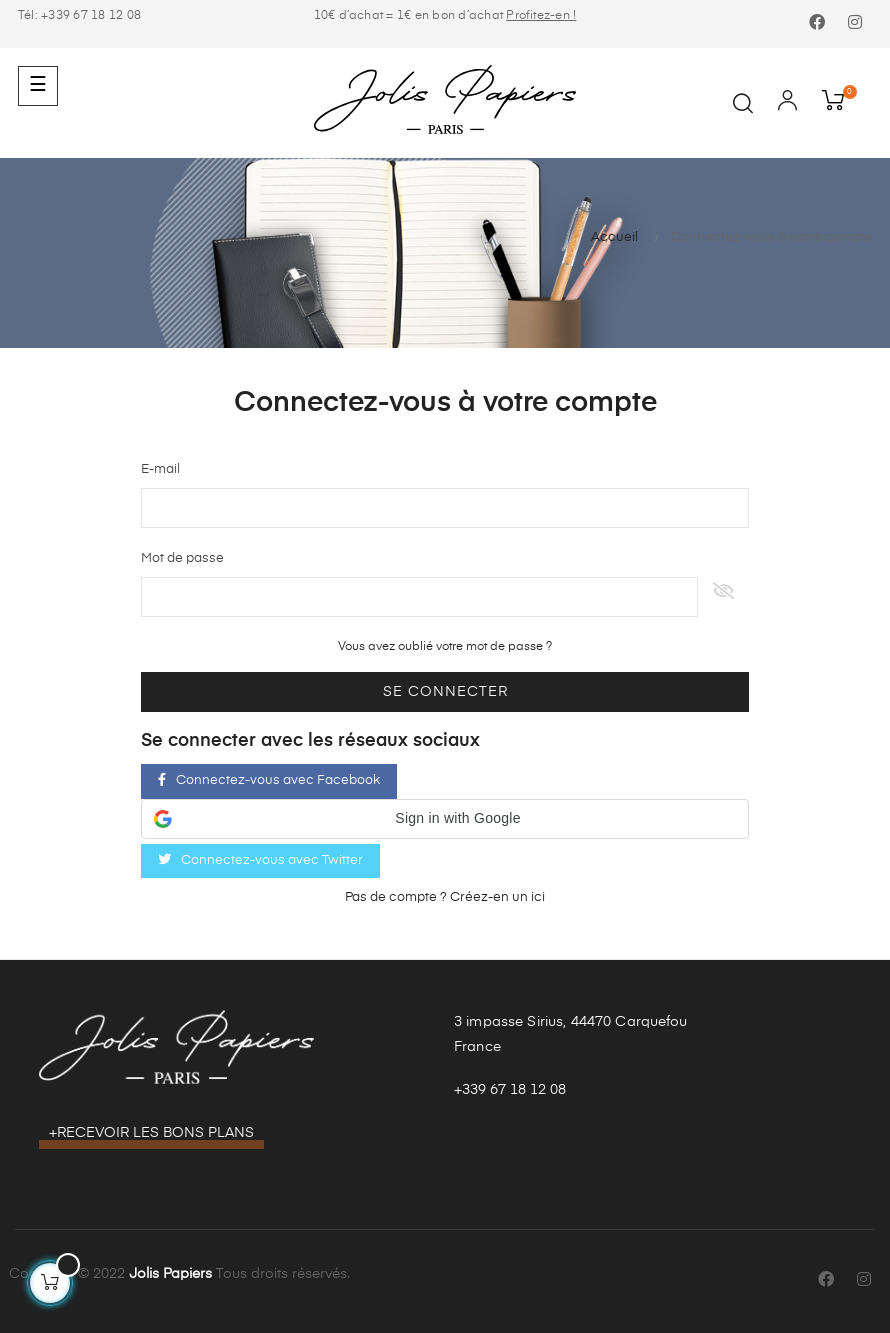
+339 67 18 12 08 (510, 1090)
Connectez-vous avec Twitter (260, 860)
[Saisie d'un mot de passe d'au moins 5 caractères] (419, 597)
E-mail (160, 469)
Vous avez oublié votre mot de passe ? (445, 647)
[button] (445, 819)
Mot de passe (182, 558)
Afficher (723, 597)
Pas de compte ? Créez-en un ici (445, 897)
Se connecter (445, 692)
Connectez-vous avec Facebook (269, 780)
